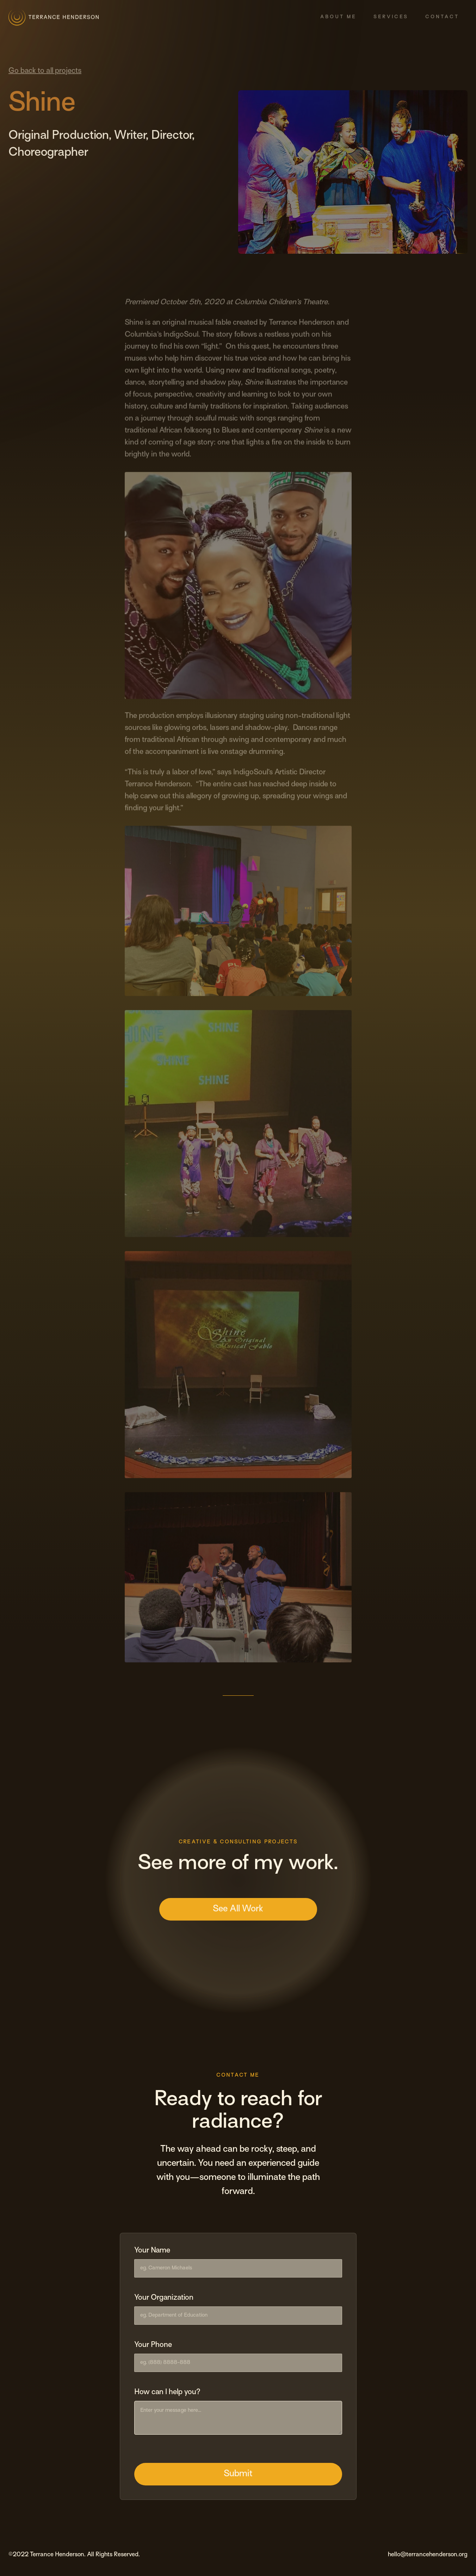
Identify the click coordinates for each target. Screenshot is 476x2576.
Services (390, 17)
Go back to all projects (44, 71)
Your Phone (153, 2345)
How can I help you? (167, 2392)
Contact (442, 17)
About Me (338, 17)
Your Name (152, 2250)
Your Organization (163, 2297)
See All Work (238, 1909)
